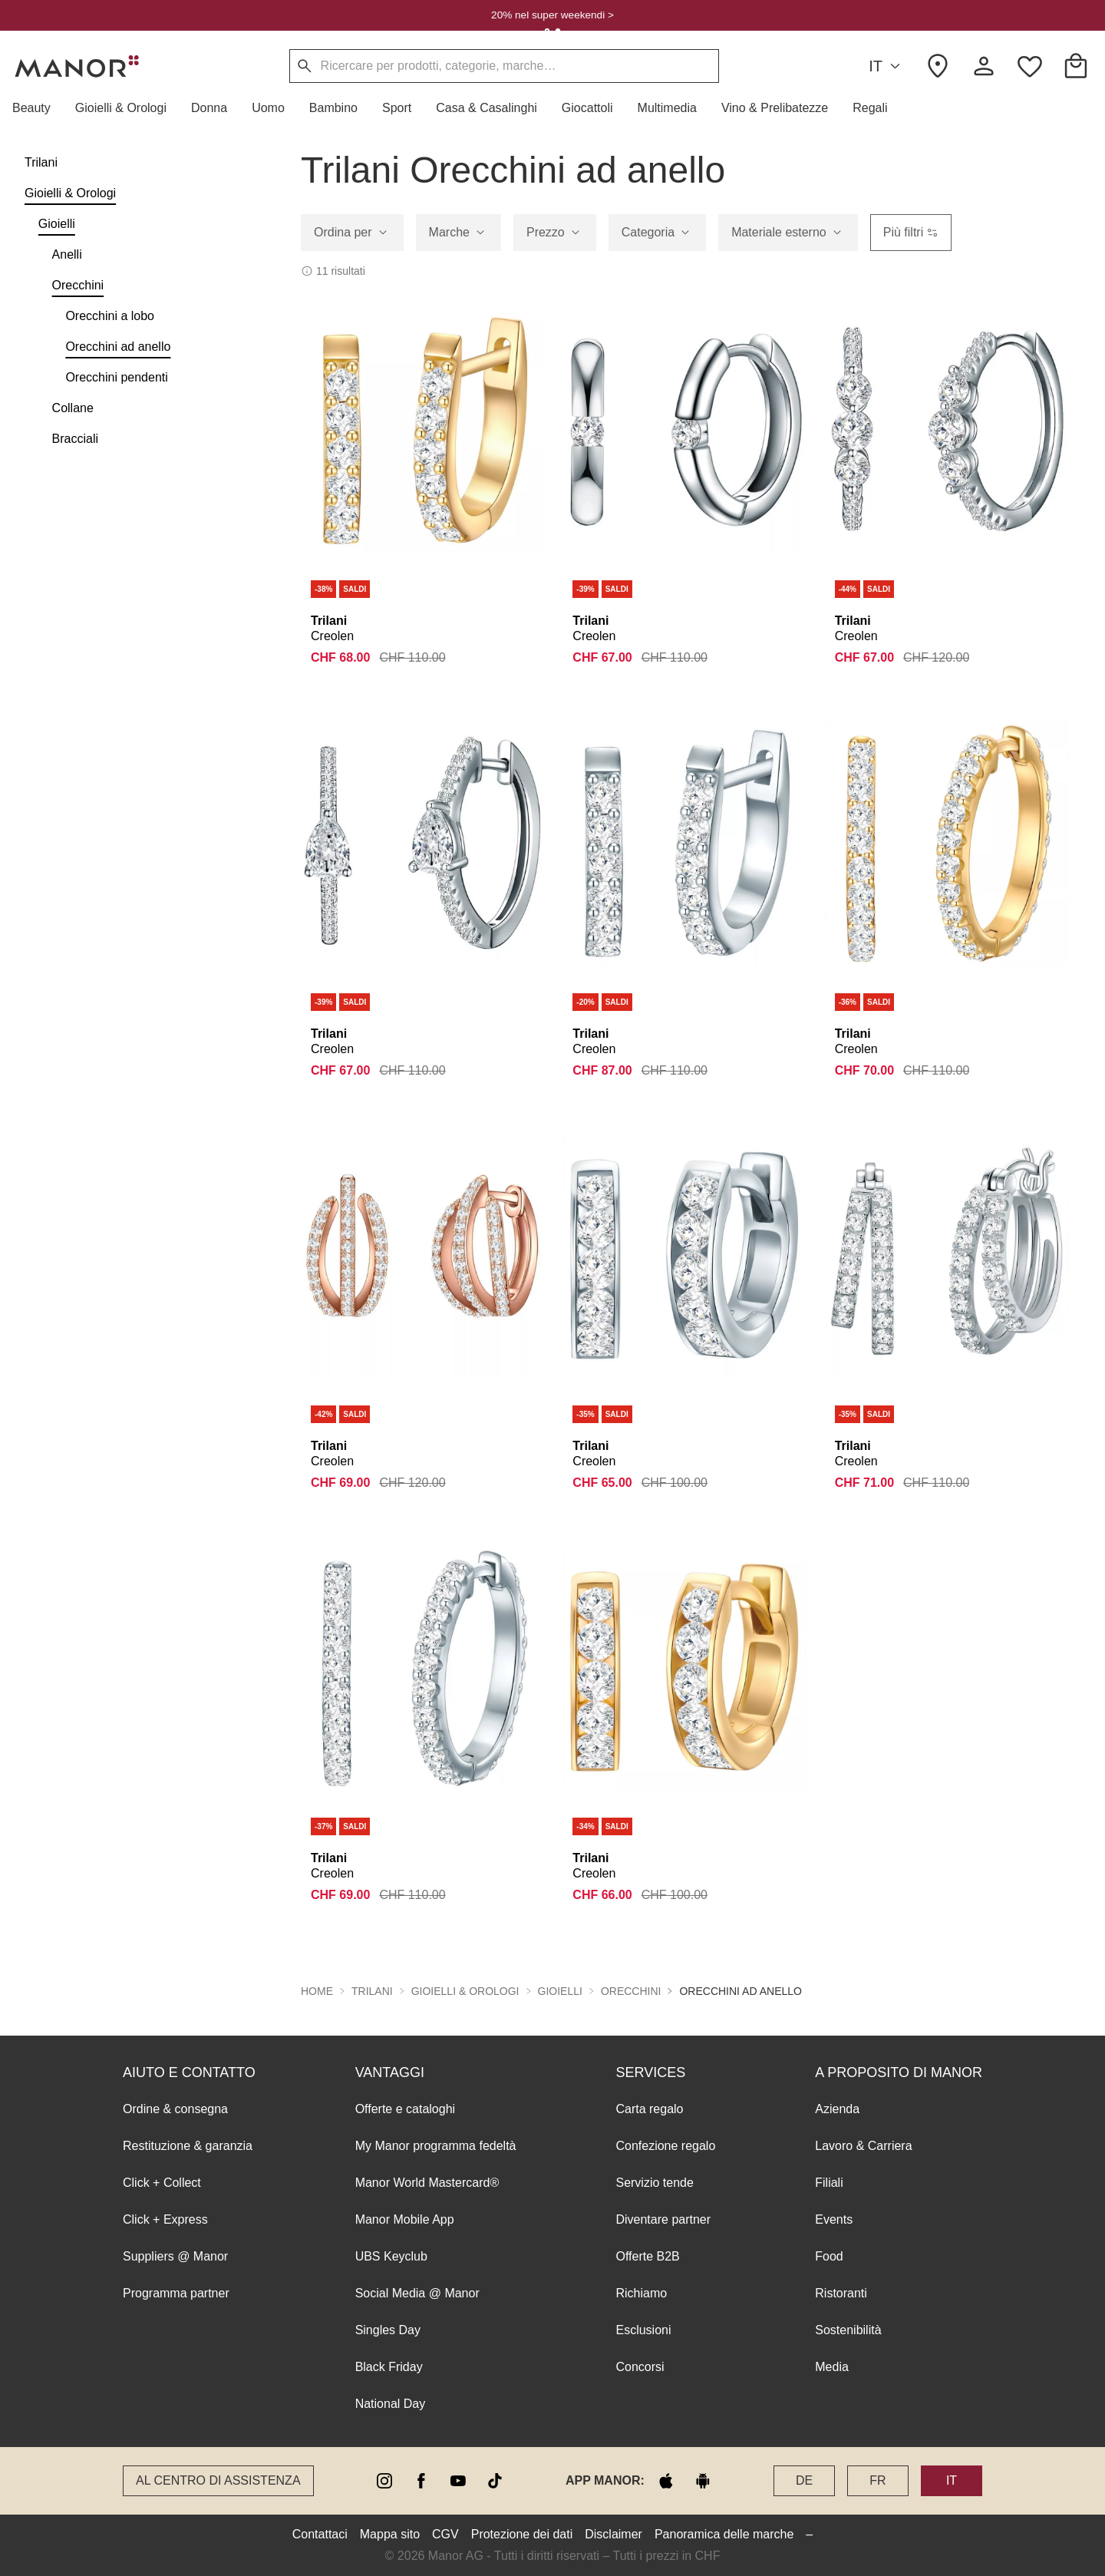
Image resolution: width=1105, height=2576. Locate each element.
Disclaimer (613, 2534)
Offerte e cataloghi (405, 2108)
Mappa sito (390, 2534)
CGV (445, 2534)
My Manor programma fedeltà (435, 2145)
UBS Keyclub (391, 2256)
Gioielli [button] (560, 1991)
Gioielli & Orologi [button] (465, 1991)
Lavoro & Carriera (863, 2145)
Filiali (829, 2182)
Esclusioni (643, 2330)
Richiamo (641, 2293)
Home (317, 1991)
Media (832, 2366)
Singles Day (388, 2330)
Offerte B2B (647, 2256)
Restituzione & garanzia (187, 2145)
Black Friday (389, 2366)
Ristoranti (841, 2293)
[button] (37, 108)
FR (877, 2480)
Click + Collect (162, 2182)
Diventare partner (663, 2219)
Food (829, 2256)
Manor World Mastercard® (427, 2182)
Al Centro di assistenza (218, 2480)
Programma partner (176, 2293)
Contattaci (320, 2534)
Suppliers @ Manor (175, 2256)
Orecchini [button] (631, 1991)
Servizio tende (654, 2182)
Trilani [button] (372, 1991)
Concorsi (639, 2366)
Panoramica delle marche (724, 2534)
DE (804, 2480)
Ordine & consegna (175, 2108)
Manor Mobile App (404, 2219)
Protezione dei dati (522, 2534)
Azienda (837, 2108)
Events (834, 2219)
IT (887, 66)
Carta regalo (649, 2108)
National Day (390, 2403)
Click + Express (165, 2219)
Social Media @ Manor (417, 2293)
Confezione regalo (665, 2145)
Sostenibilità (848, 2330)
